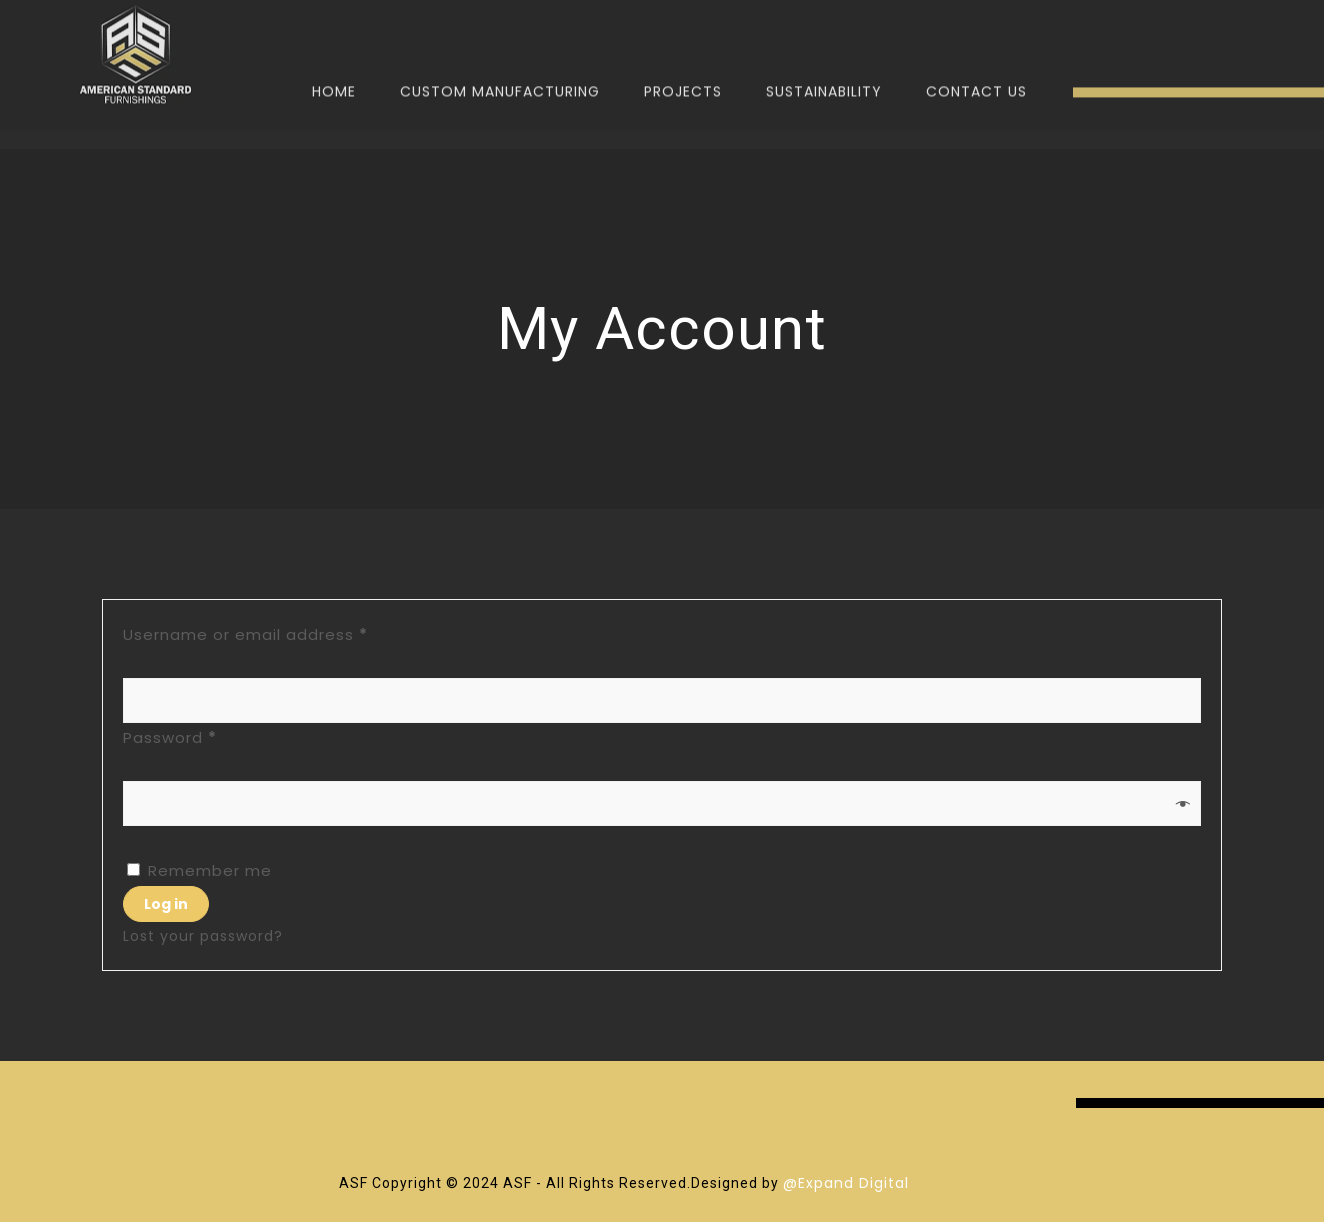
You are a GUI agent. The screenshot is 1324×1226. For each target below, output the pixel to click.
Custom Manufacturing (500, 62)
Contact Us (976, 62)
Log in (166, 904)
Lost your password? (203, 936)
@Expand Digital (846, 1183)
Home (334, 62)
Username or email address (282, 632)
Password (206, 735)
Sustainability (824, 62)
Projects (683, 62)
